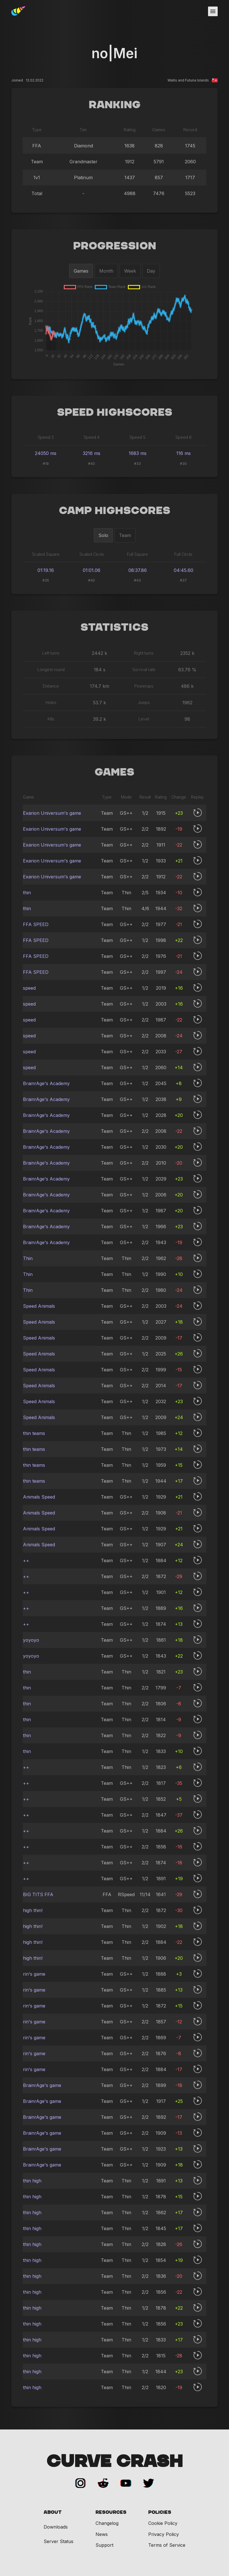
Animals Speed (39, 1497)
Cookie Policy (162, 2523)
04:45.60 (183, 570)
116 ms (183, 453)
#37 (183, 580)
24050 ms (45, 453)
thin (27, 892)
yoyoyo (31, 1640)
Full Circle (183, 554)
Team (125, 535)
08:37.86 (137, 570)
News (102, 2534)
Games (81, 271)
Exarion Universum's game (52, 813)
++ (26, 1560)
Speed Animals (39, 1306)
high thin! (33, 1910)
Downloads (56, 2527)
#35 (46, 580)
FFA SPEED (35, 924)
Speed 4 (91, 437)
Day (151, 271)
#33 (137, 463)
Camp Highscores (114, 511)
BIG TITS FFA (38, 1894)
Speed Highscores (114, 413)
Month (106, 271)
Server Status (58, 2541)
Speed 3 (46, 437)
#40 (91, 463)
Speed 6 (183, 437)
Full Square (137, 554)
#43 (137, 580)
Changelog (107, 2523)
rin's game (34, 1974)
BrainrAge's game (42, 2085)
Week (130, 271)
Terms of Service (166, 2545)
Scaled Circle (91, 554)
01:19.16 (45, 570)
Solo (103, 535)
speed (29, 988)
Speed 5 (137, 437)
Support (104, 2545)
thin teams (34, 1433)
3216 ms (91, 453)
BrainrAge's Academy (46, 1083)
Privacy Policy (163, 2534)
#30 (183, 463)
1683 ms (138, 453)
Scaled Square (46, 554)
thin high (32, 2181)
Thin (28, 1258)
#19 (46, 463)
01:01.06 (91, 570)
